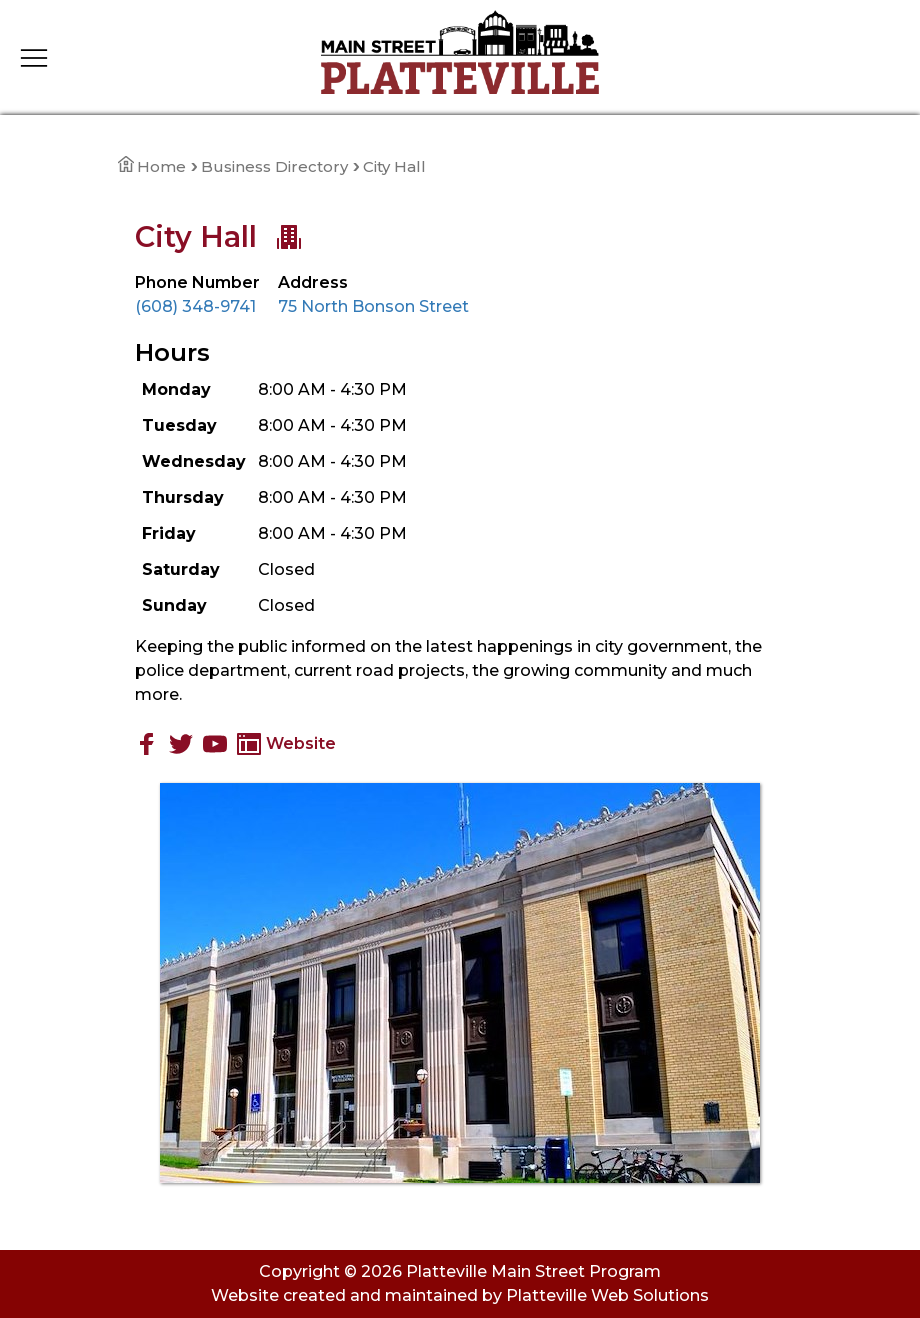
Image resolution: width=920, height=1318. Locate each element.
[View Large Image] (460, 983)
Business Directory (274, 166)
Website (286, 743)
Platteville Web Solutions (607, 1295)
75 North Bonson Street (373, 306)
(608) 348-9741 (195, 306)
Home (152, 166)
